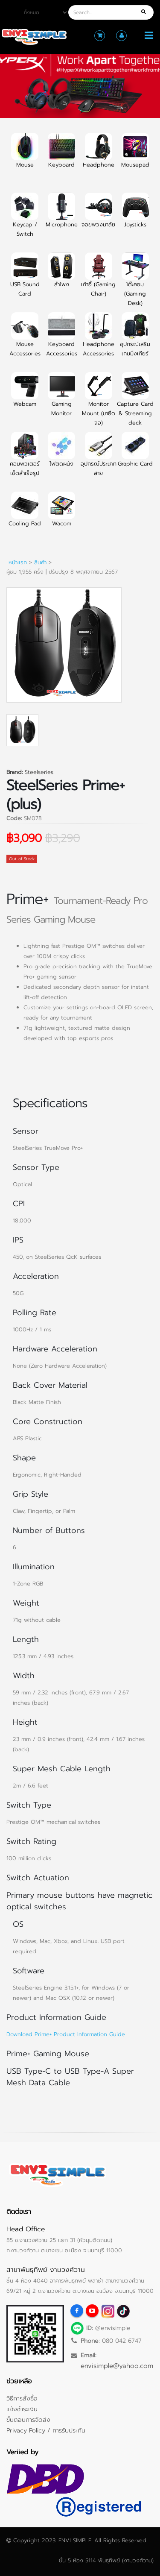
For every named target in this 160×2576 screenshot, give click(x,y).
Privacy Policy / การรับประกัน (45, 2430)
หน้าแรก (18, 562)
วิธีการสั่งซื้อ (22, 2398)
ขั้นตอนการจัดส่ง (28, 2419)
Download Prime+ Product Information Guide (65, 2034)
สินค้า (40, 562)
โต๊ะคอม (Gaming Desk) (135, 284)
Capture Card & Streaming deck (135, 404)
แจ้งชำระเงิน (22, 2409)
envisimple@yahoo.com (117, 2366)
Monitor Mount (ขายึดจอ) (98, 404)
